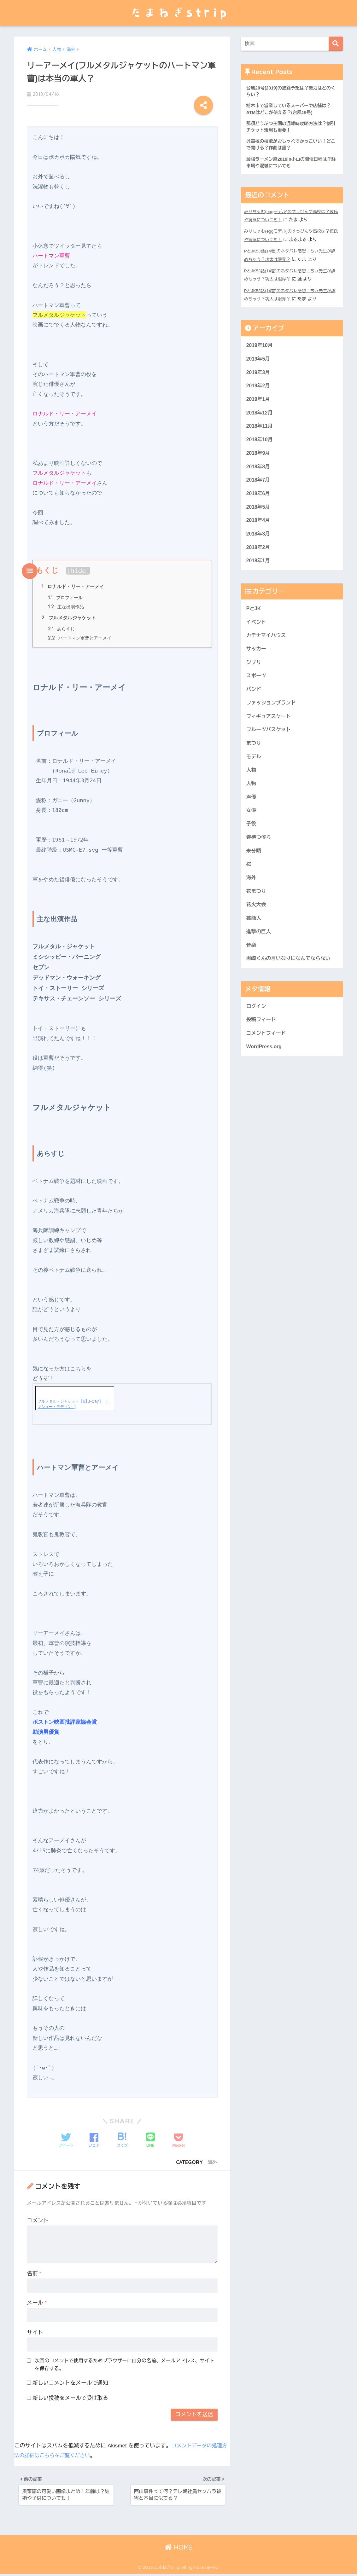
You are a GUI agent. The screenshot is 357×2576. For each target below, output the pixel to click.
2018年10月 (260, 448)
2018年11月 (260, 434)
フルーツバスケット (270, 750)
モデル (254, 778)
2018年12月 (260, 420)
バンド (254, 708)
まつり (254, 764)
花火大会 (256, 933)
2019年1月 (259, 406)
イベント (256, 637)
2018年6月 (259, 504)
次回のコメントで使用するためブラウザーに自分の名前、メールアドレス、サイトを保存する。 (124, 2363)
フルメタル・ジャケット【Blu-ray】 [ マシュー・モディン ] (73, 1402)
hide (78, 565)
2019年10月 (260, 349)
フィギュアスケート (270, 736)
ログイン (256, 1038)
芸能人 (254, 947)
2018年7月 (259, 490)
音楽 (251, 975)
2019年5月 (259, 364)
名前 (34, 2272)
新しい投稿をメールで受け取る (70, 2396)
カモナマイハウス (267, 651)
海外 (212, 2160)
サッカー (256, 666)
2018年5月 (259, 518)
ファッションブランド (272, 722)
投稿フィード (262, 1052)
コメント (37, 2219)
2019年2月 (259, 392)
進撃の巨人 (259, 961)
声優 (251, 821)
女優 (251, 834)
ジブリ (254, 679)
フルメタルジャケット (70, 614)
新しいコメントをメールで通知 (70, 2381)
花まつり (256, 919)
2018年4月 (259, 532)
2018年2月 (259, 561)
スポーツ (256, 694)
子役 (251, 849)
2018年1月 (259, 575)
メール (37, 2301)
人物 (251, 792)
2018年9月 (259, 462)
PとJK (254, 623)
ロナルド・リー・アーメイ (75, 581)
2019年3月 (259, 377)
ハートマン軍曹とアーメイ (82, 636)
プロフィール (66, 593)
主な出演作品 (67, 602)
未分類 (254, 877)
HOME (179, 2549)
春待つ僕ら (259, 863)
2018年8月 (259, 476)
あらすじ (62, 626)
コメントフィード (267, 1066)
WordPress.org (265, 1080)
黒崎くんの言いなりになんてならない (291, 990)
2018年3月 (259, 547)
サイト (35, 2331)
